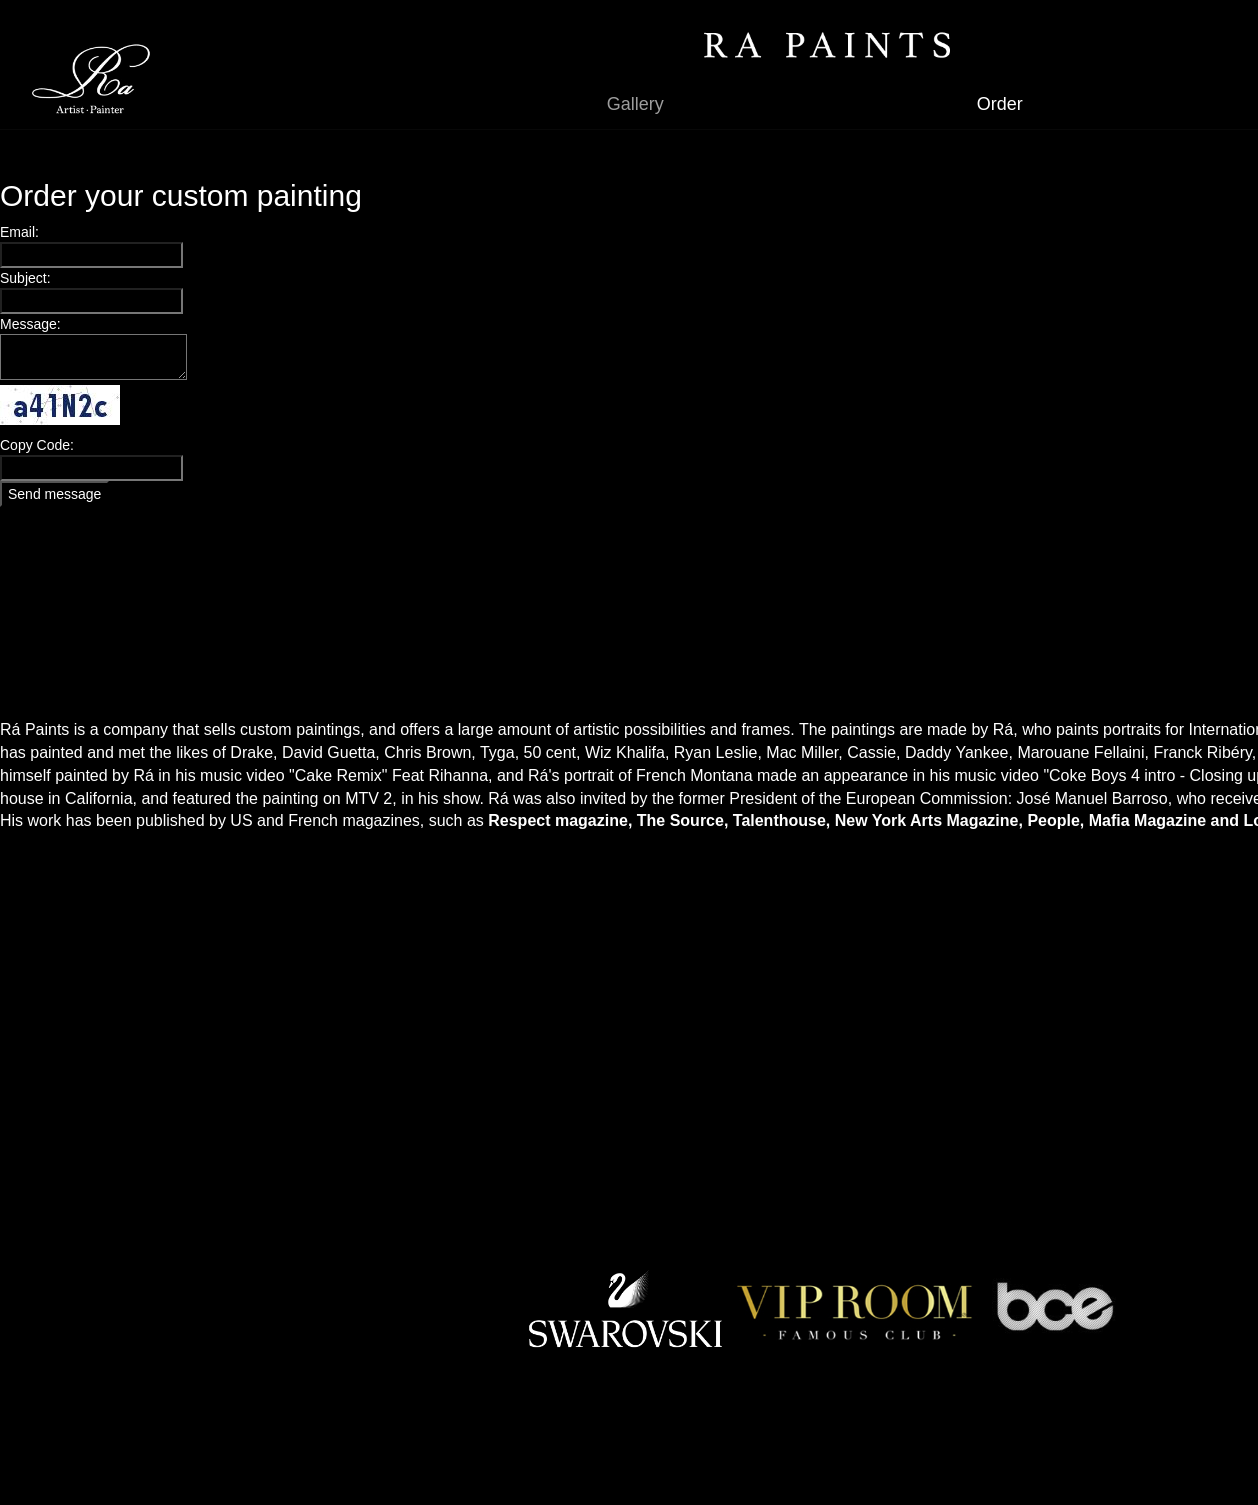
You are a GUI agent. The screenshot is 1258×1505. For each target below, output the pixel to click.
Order (1000, 104)
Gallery (635, 104)
